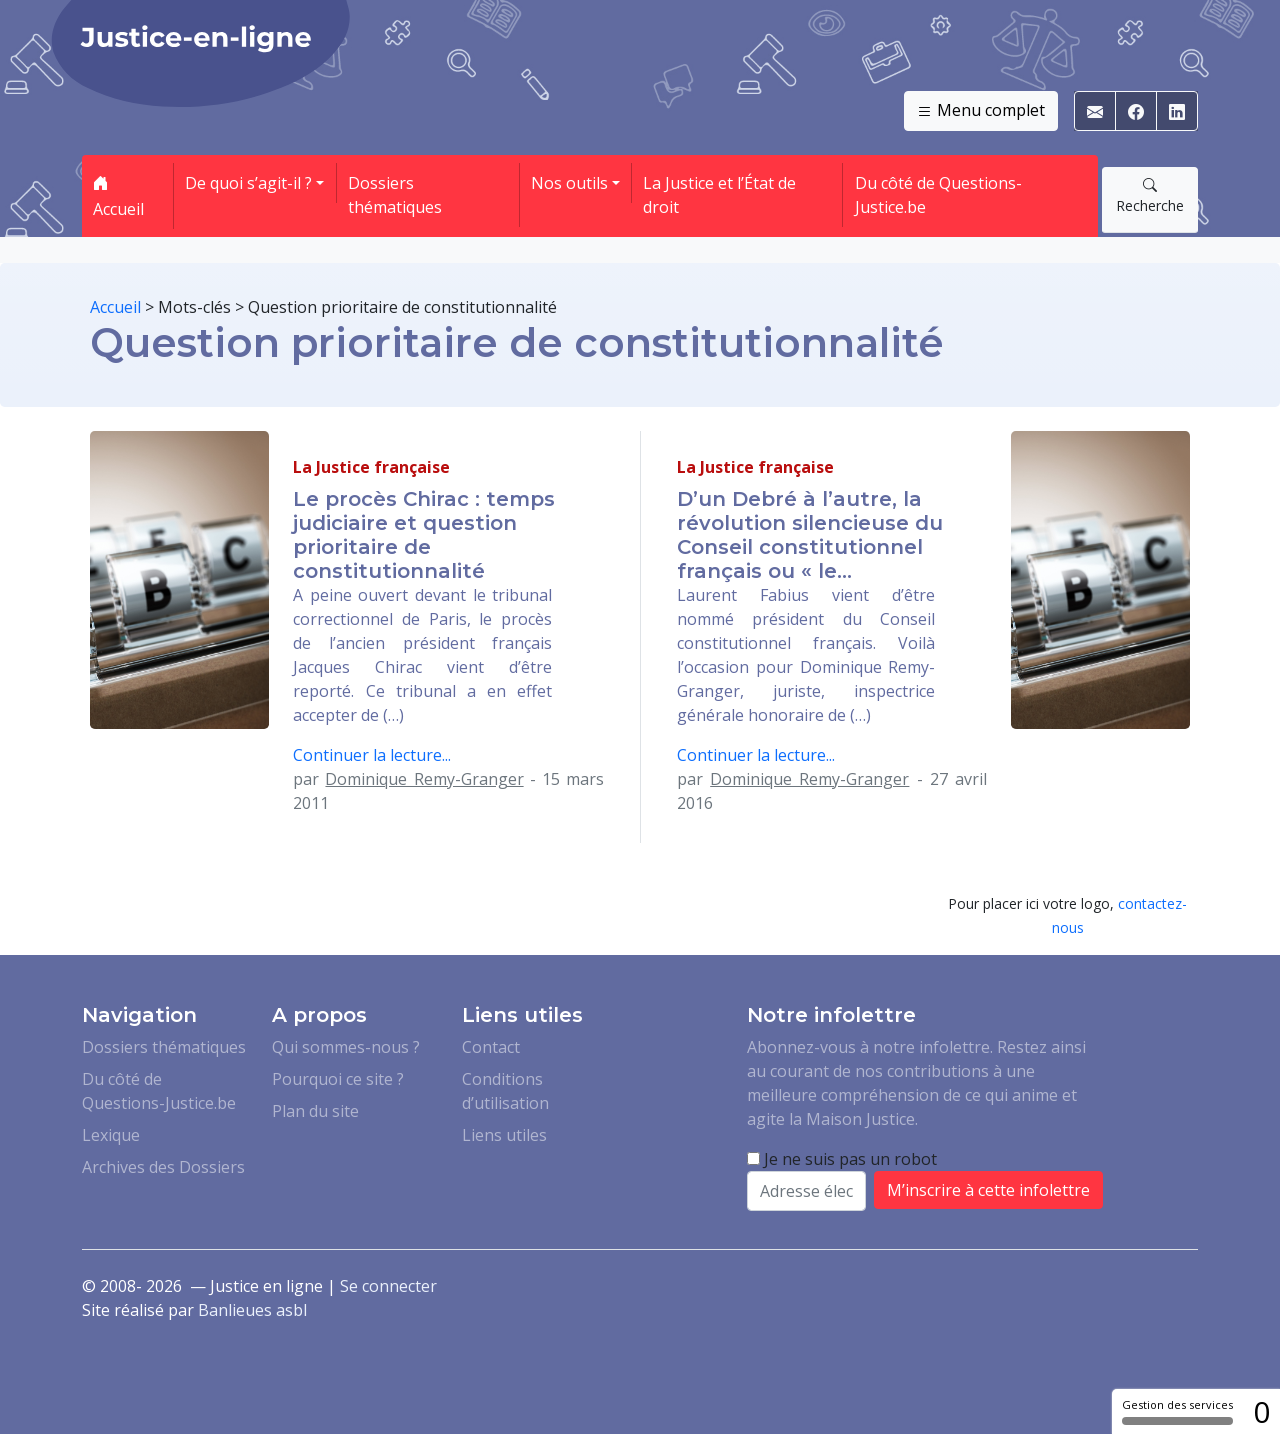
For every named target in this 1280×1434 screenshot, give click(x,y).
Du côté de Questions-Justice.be (938, 195)
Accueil (118, 196)
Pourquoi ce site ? (338, 1079)
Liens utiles (504, 1135)
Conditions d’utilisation (505, 1091)
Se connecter (388, 1286)
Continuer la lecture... (372, 755)
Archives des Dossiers (163, 1167)
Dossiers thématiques (395, 195)
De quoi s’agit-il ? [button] (248, 183)
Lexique (111, 1135)
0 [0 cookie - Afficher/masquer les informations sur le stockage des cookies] (1261, 1411)
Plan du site (315, 1111)
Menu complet (981, 111)
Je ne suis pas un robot (842, 1159)
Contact (491, 1047)
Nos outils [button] (569, 183)
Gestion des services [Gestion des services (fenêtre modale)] (1177, 1411)
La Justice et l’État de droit (719, 195)
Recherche (1150, 195)
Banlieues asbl (252, 1310)
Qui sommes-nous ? (346, 1047)
